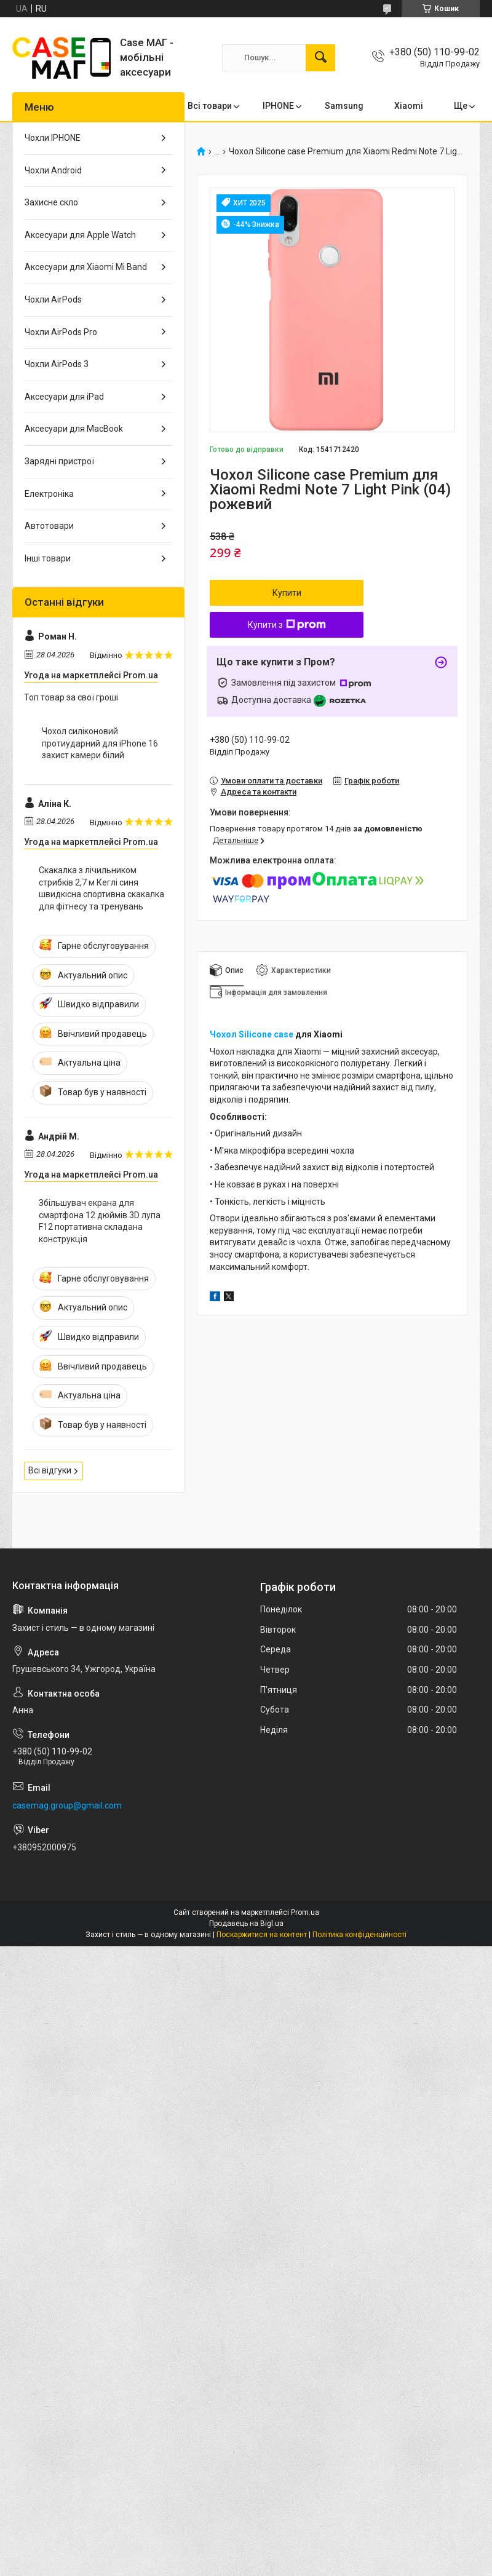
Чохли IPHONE (53, 138)
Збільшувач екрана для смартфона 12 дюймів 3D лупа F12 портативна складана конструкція (100, 1221)
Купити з (287, 624)
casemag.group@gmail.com (67, 1805)
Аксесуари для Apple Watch (80, 235)
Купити (286, 593)
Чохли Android (53, 170)
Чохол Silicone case (251, 1034)
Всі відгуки (49, 1470)
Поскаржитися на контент (261, 1934)
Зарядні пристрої (59, 461)
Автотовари (49, 526)
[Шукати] (320, 57)
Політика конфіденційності (359, 1934)
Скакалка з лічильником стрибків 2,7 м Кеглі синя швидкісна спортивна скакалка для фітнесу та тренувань (101, 888)
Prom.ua (305, 1912)
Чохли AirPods (53, 299)
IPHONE (278, 106)
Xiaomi (408, 106)
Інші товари (48, 558)
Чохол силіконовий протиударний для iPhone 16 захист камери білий (100, 743)
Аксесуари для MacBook (74, 429)
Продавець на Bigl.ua (246, 1923)
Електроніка (49, 494)
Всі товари (210, 106)
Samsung (344, 106)
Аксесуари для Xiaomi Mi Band (86, 267)
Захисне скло (51, 202)
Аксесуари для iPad (64, 397)
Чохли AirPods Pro (61, 332)
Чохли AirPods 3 (57, 364)
